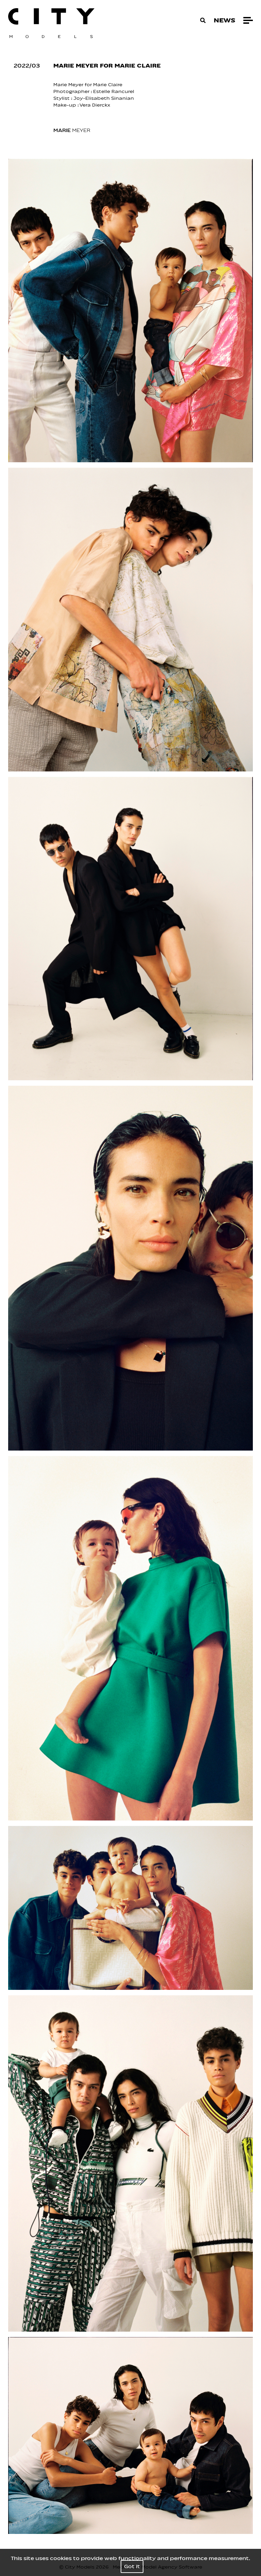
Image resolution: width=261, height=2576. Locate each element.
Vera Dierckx (95, 105)
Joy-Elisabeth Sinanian (103, 98)
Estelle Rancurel (114, 91)
